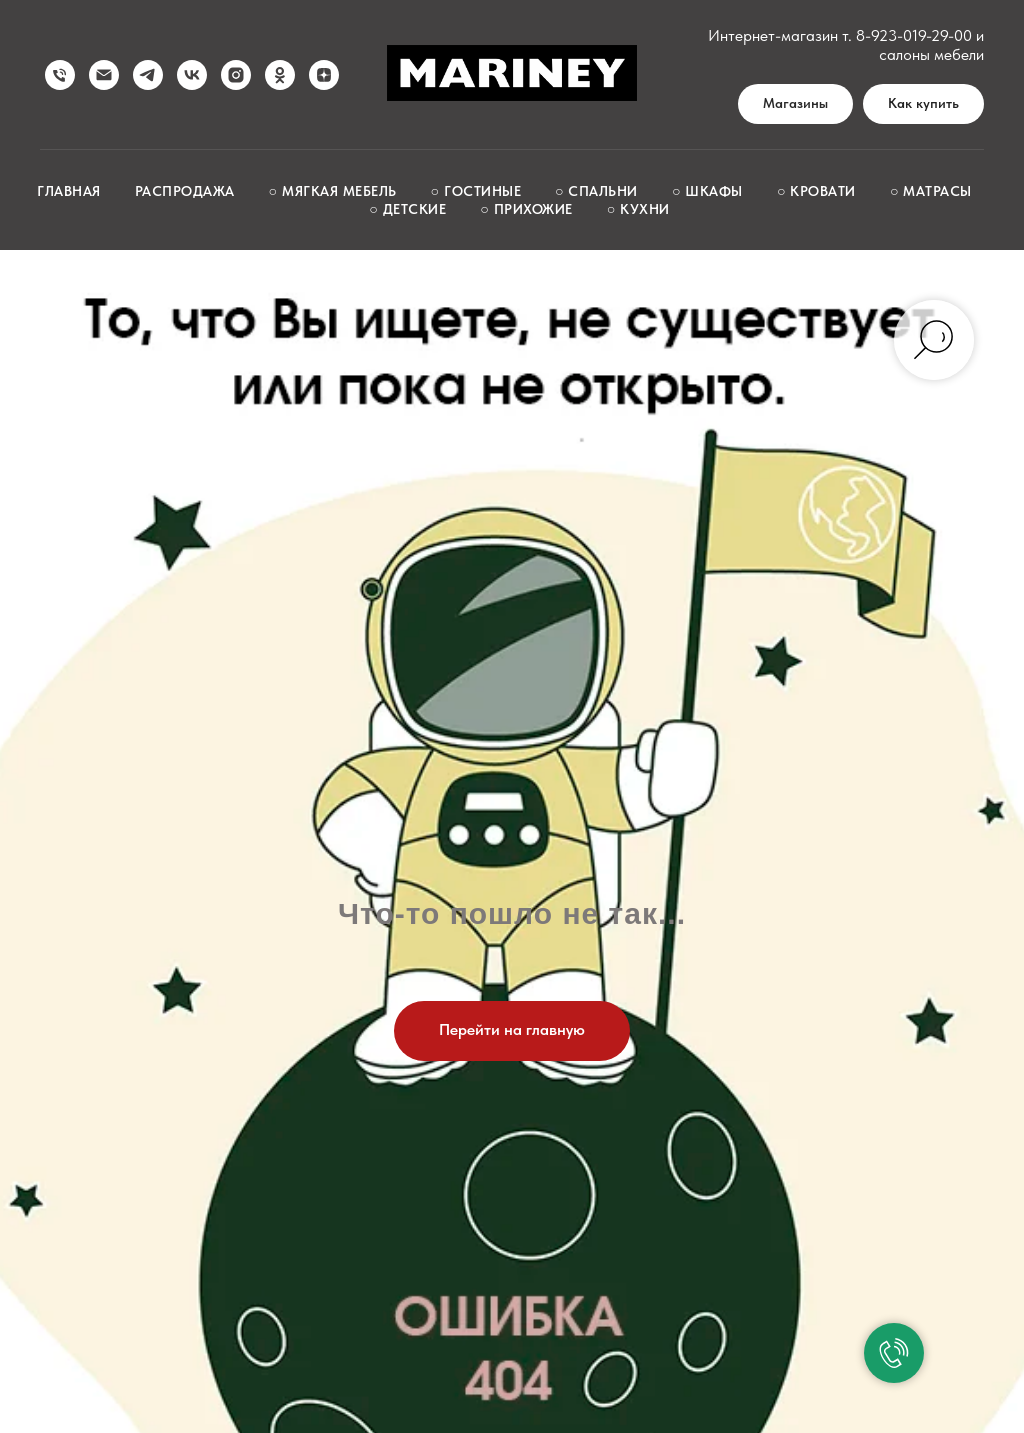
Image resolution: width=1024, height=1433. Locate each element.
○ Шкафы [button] (707, 191)
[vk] (192, 75)
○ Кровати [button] (816, 191)
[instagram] (236, 75)
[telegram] (148, 75)
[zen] (324, 75)
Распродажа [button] (185, 191)
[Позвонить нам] (60, 75)
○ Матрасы (931, 191)
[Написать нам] (104, 75)
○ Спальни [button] (596, 191)
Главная (69, 191)
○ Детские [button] (407, 209)
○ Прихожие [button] (526, 209)
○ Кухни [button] (638, 209)
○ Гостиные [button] (476, 191)
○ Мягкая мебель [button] (333, 191)
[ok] (280, 75)
